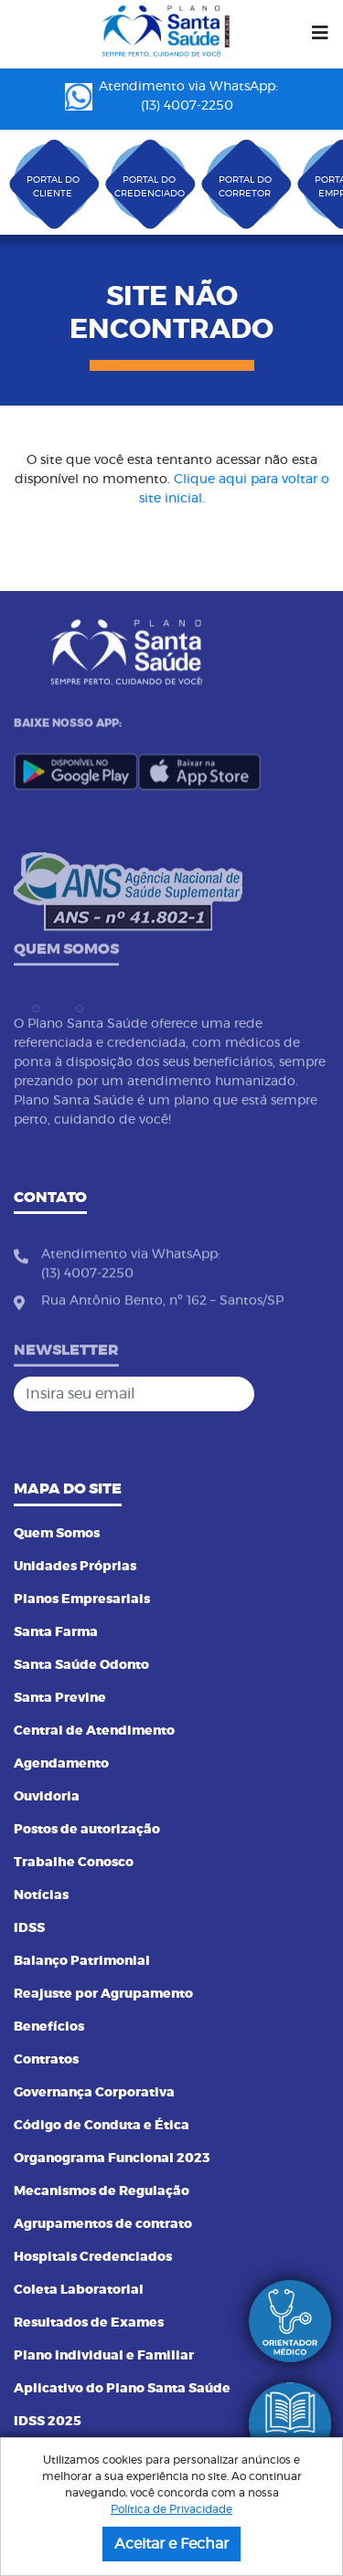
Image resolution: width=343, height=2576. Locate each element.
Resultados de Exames (89, 2323)
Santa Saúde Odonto (81, 1665)
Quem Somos (57, 1533)
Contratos (46, 2059)
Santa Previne (60, 1698)
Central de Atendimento (94, 1731)
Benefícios (49, 2027)
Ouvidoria (47, 1796)
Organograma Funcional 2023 (112, 2158)
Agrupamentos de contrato (103, 2224)
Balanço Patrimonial (82, 1961)
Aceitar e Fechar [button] (171, 2544)
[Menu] (320, 34)
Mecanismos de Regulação (101, 2191)
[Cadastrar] (310, 1394)
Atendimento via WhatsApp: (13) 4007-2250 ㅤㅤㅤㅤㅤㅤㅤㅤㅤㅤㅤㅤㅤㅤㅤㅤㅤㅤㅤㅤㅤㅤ (171, 96)
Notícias (41, 1895)
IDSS (29, 1928)
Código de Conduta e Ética (101, 2125)
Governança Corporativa (94, 2092)
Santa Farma (56, 1632)
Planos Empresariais (82, 1599)
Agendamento (61, 1764)
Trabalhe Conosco (74, 1862)
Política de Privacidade (171, 2509)
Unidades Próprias (75, 1566)
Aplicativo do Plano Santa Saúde (122, 2388)
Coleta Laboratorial (79, 2290)
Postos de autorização (87, 1829)
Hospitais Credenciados (93, 2257)
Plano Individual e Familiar (104, 2355)
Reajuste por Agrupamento (103, 1994)
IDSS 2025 (47, 2421)
